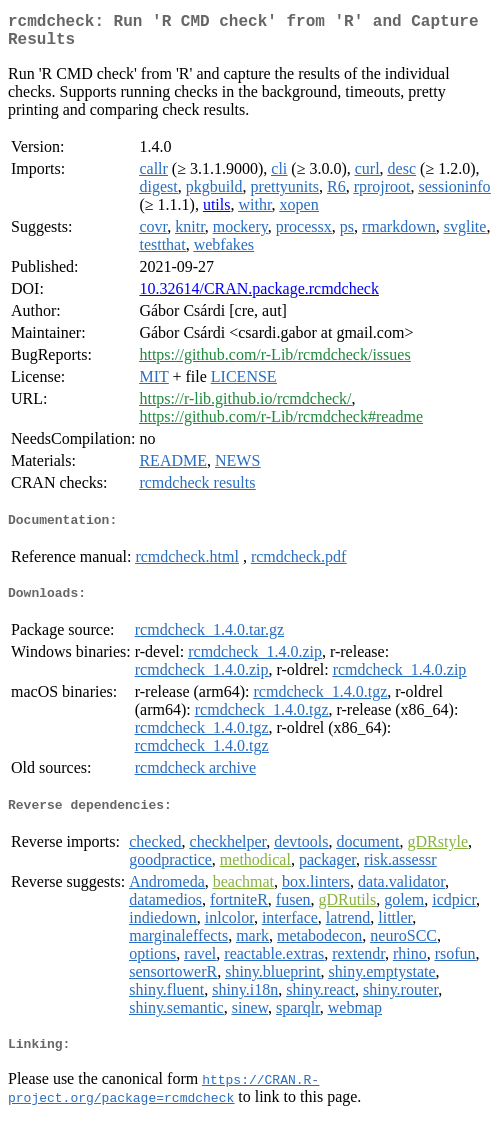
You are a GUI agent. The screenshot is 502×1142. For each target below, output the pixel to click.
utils (217, 212)
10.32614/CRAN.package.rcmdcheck (258, 296)
